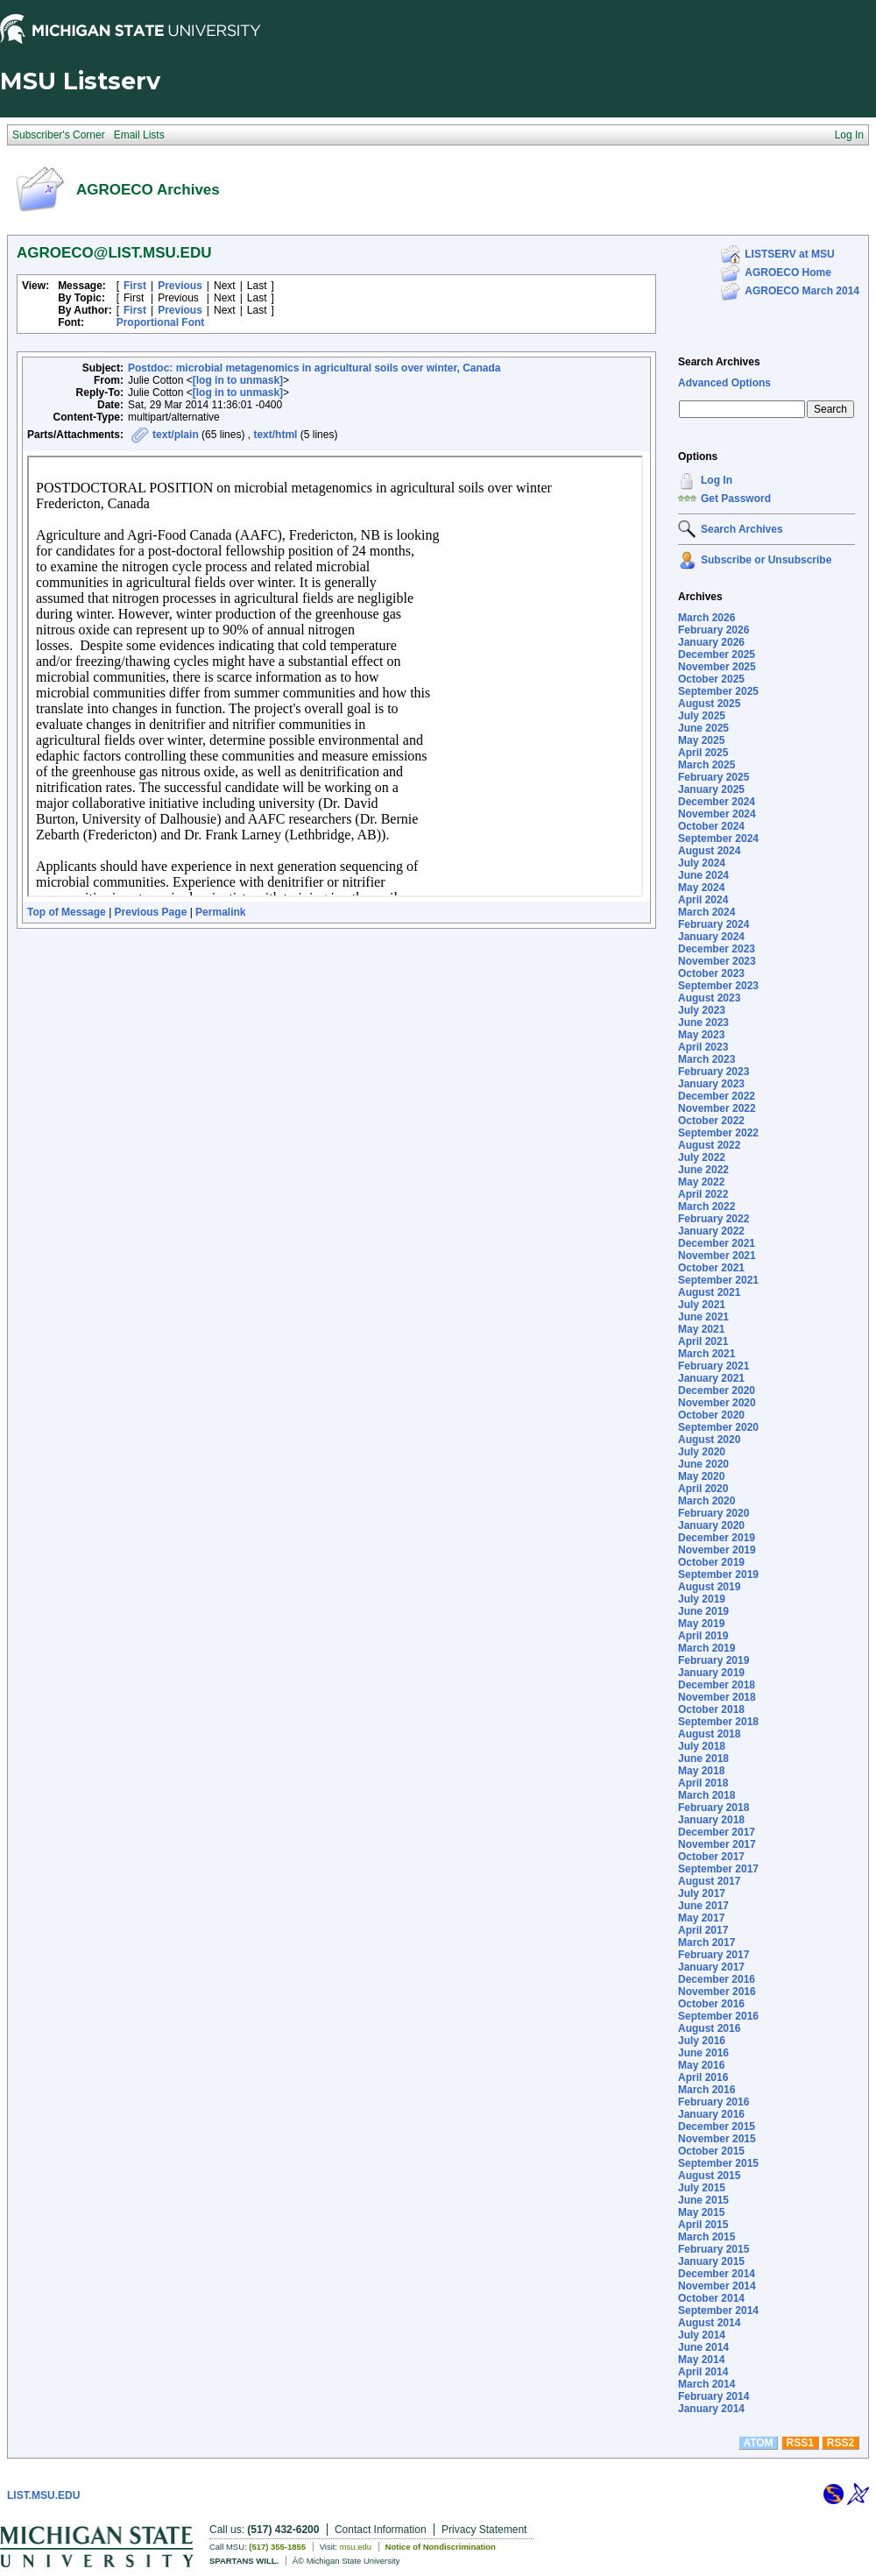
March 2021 (706, 1354)
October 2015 (711, 2151)
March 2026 (706, 618)
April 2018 (703, 1783)
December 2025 (716, 654)
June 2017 (703, 1906)
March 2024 (706, 912)
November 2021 (717, 1255)
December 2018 (716, 1685)
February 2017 (713, 1955)
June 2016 (703, 2053)
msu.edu (355, 2546)
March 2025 (706, 765)
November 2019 (717, 1550)
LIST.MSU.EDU (43, 2495)
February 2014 (713, 2396)
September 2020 (718, 1427)
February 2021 (713, 1366)
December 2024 (716, 802)
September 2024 (718, 838)
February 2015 (713, 2249)
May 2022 (701, 1182)
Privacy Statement (484, 2529)
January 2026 (711, 642)
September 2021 (718, 1280)
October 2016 (711, 2004)
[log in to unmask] (238, 380)
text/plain (175, 434)
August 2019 (709, 1587)
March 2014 (706, 2384)
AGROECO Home (788, 272)
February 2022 (713, 1219)
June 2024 (703, 875)
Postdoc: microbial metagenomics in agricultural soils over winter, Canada (314, 368)
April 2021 (703, 1341)
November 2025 (717, 667)
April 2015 (703, 2225)
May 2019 (701, 1623)
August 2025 (709, 703)
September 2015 (718, 2163)
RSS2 (840, 2443)
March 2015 (706, 2237)
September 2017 (718, 1869)
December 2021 (716, 1243)
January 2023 (711, 1084)
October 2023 (711, 973)
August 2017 (709, 1881)
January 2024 (711, 937)
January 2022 (711, 1231)
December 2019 (716, 1538)
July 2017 (701, 1893)
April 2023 (703, 1047)
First (135, 286)
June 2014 (703, 2347)
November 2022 (717, 1108)
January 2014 (711, 2409)
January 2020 (711, 1525)
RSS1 (800, 2443)
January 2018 (711, 1820)
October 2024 (711, 826)
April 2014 (703, 2372)
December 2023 (716, 949)
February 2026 (713, 630)
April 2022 (703, 1194)
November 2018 (717, 1697)
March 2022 (706, 1206)
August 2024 (709, 851)
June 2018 (703, 1758)
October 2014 (711, 2298)
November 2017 (717, 1844)
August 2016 (709, 2028)
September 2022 (718, 1133)
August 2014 (709, 2323)
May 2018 (701, 1771)
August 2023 (709, 998)
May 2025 (701, 740)
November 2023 (717, 961)
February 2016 (713, 2102)
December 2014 (716, 2274)
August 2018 (709, 1734)
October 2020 (711, 1415)
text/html (275, 434)
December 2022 (716, 1096)
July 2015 (701, 2188)
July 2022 (701, 1157)
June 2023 (703, 1022)
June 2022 (703, 1170)
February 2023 (713, 1071)
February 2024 (713, 924)
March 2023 (706, 1059)
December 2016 (716, 1979)
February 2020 (713, 1513)
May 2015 (701, 2212)
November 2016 (717, 1991)
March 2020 (706, 1501)
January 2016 (711, 2114)
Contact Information (381, 2529)
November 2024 (717, 814)
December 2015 (716, 2126)
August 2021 (709, 1292)
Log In (716, 480)
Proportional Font (161, 322)
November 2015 (717, 2139)
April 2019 (703, 1636)
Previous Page (151, 912)
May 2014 (701, 2359)
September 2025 (718, 691)
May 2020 (701, 1476)
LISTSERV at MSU (789, 254)
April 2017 (703, 1930)
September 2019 (718, 1574)
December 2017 (716, 1832)
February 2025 (713, 777)
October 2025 (711, 679)
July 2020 (701, 1452)
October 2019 (711, 1562)
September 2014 (718, 2310)
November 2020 (717, 1403)
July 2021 (701, 1305)
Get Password (736, 498)
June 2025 (703, 728)
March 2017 (706, 1942)
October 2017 (711, 1857)
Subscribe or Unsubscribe (766, 560)
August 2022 (709, 1145)
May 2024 (701, 887)
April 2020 (703, 1489)
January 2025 (711, 789)
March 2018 (706, 1795)
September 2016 (718, 2016)
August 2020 (709, 1439)
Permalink (220, 912)
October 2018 (711, 1709)
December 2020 (716, 1390)
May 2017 (701, 1918)
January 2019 (711, 1673)
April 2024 (703, 900)
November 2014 (717, 2286)
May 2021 (701, 1329)
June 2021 (703, 1317)
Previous (180, 286)
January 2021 (711, 1378)
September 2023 (718, 986)
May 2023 (701, 1035)
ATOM (758, 2443)
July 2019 (701, 1599)
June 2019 (703, 1611)
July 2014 (701, 2335)
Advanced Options (724, 383)
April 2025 (703, 753)
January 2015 (711, 2261)
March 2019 (706, 1648)
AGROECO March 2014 (802, 291)
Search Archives (719, 362)
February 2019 (713, 1660)
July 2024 (701, 863)
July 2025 (701, 716)
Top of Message (66, 912)
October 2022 (711, 1121)
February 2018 (713, 1807)
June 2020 (703, 1464)
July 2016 (701, 2041)
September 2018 (718, 1722)
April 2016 (703, 2077)
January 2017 (711, 1967)
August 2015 (709, 2175)
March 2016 (706, 2090)
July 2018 (701, 1746)
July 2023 (701, 1010)
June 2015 (703, 2200)
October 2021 (711, 1268)
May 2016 (701, 2065)
